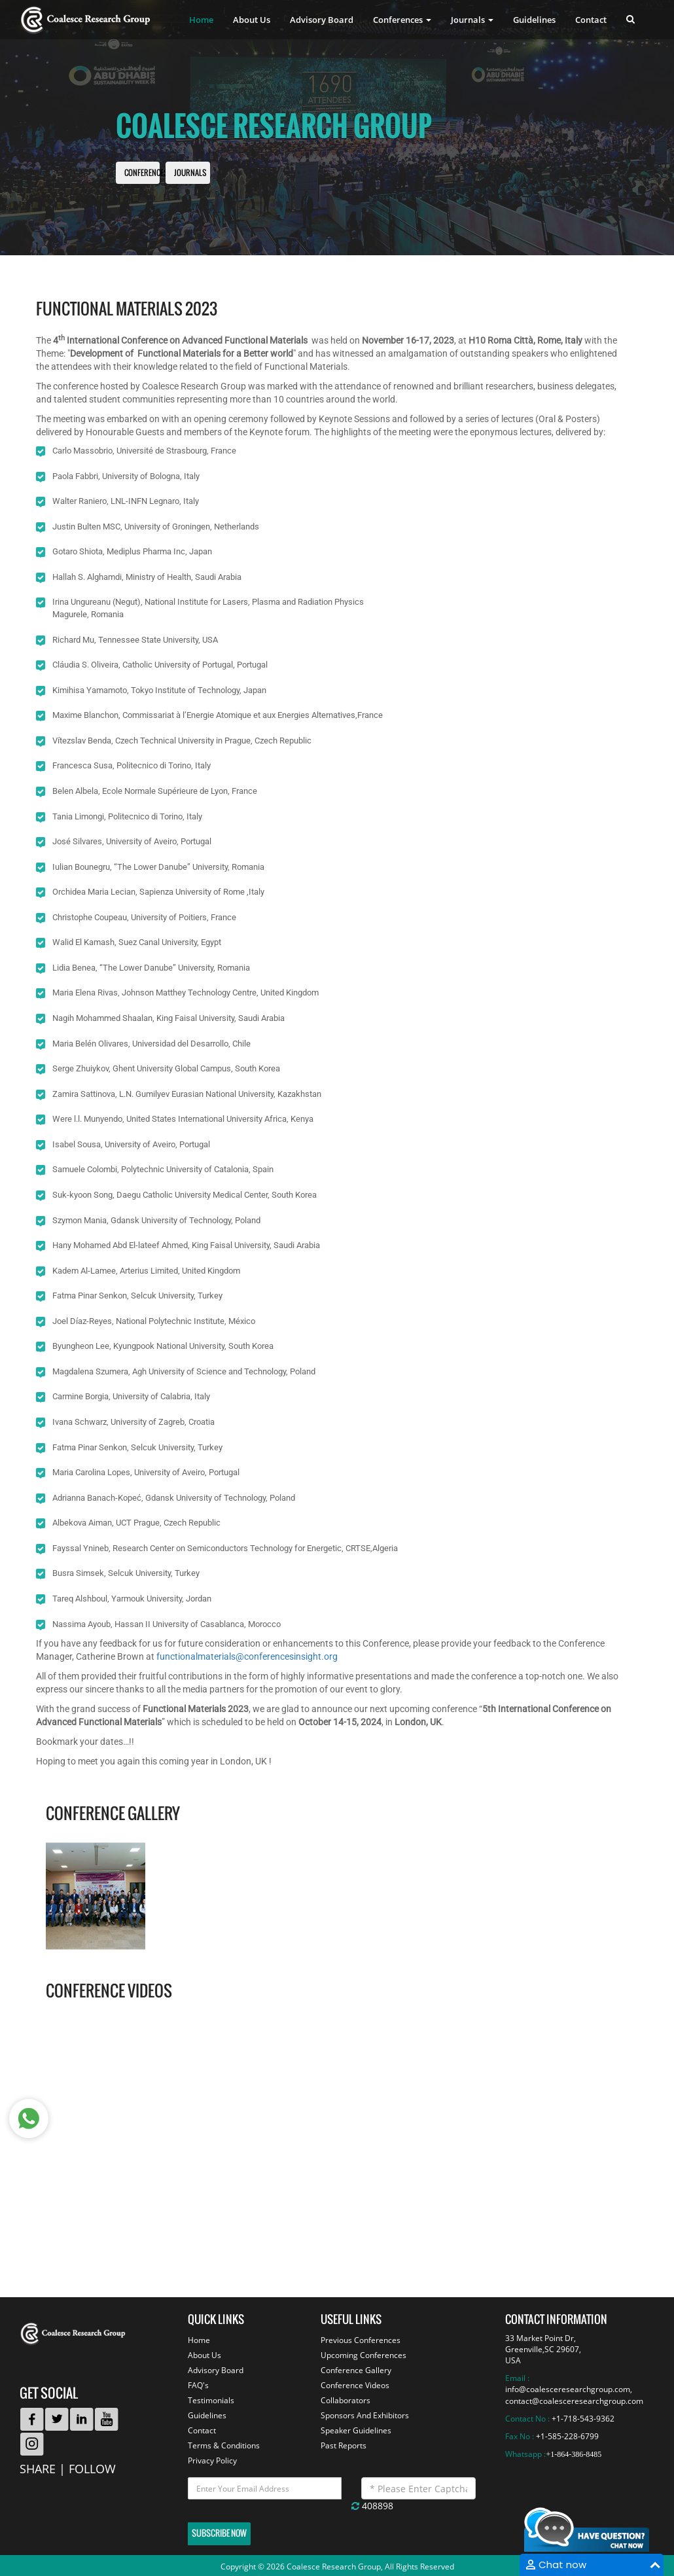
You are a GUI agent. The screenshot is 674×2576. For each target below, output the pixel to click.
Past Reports (343, 2445)
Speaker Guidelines (356, 2430)
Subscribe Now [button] (219, 2533)
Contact (591, 20)
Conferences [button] (402, 20)
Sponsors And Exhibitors (365, 2415)
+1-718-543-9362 (583, 2418)
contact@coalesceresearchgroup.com (574, 2400)
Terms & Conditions (224, 2445)
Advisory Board (321, 20)
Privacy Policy (212, 2460)
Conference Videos (355, 2385)
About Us (251, 20)
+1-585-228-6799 (567, 2436)
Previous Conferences (360, 2340)
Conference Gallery (356, 2370)
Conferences (146, 173)
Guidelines (534, 20)
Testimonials (211, 2400)
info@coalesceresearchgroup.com (567, 2389)
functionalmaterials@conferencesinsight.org (247, 1656)
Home (201, 20)
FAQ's (198, 2385)
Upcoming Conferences (363, 2355)
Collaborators (345, 2400)
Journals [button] (472, 20)
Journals (190, 173)
